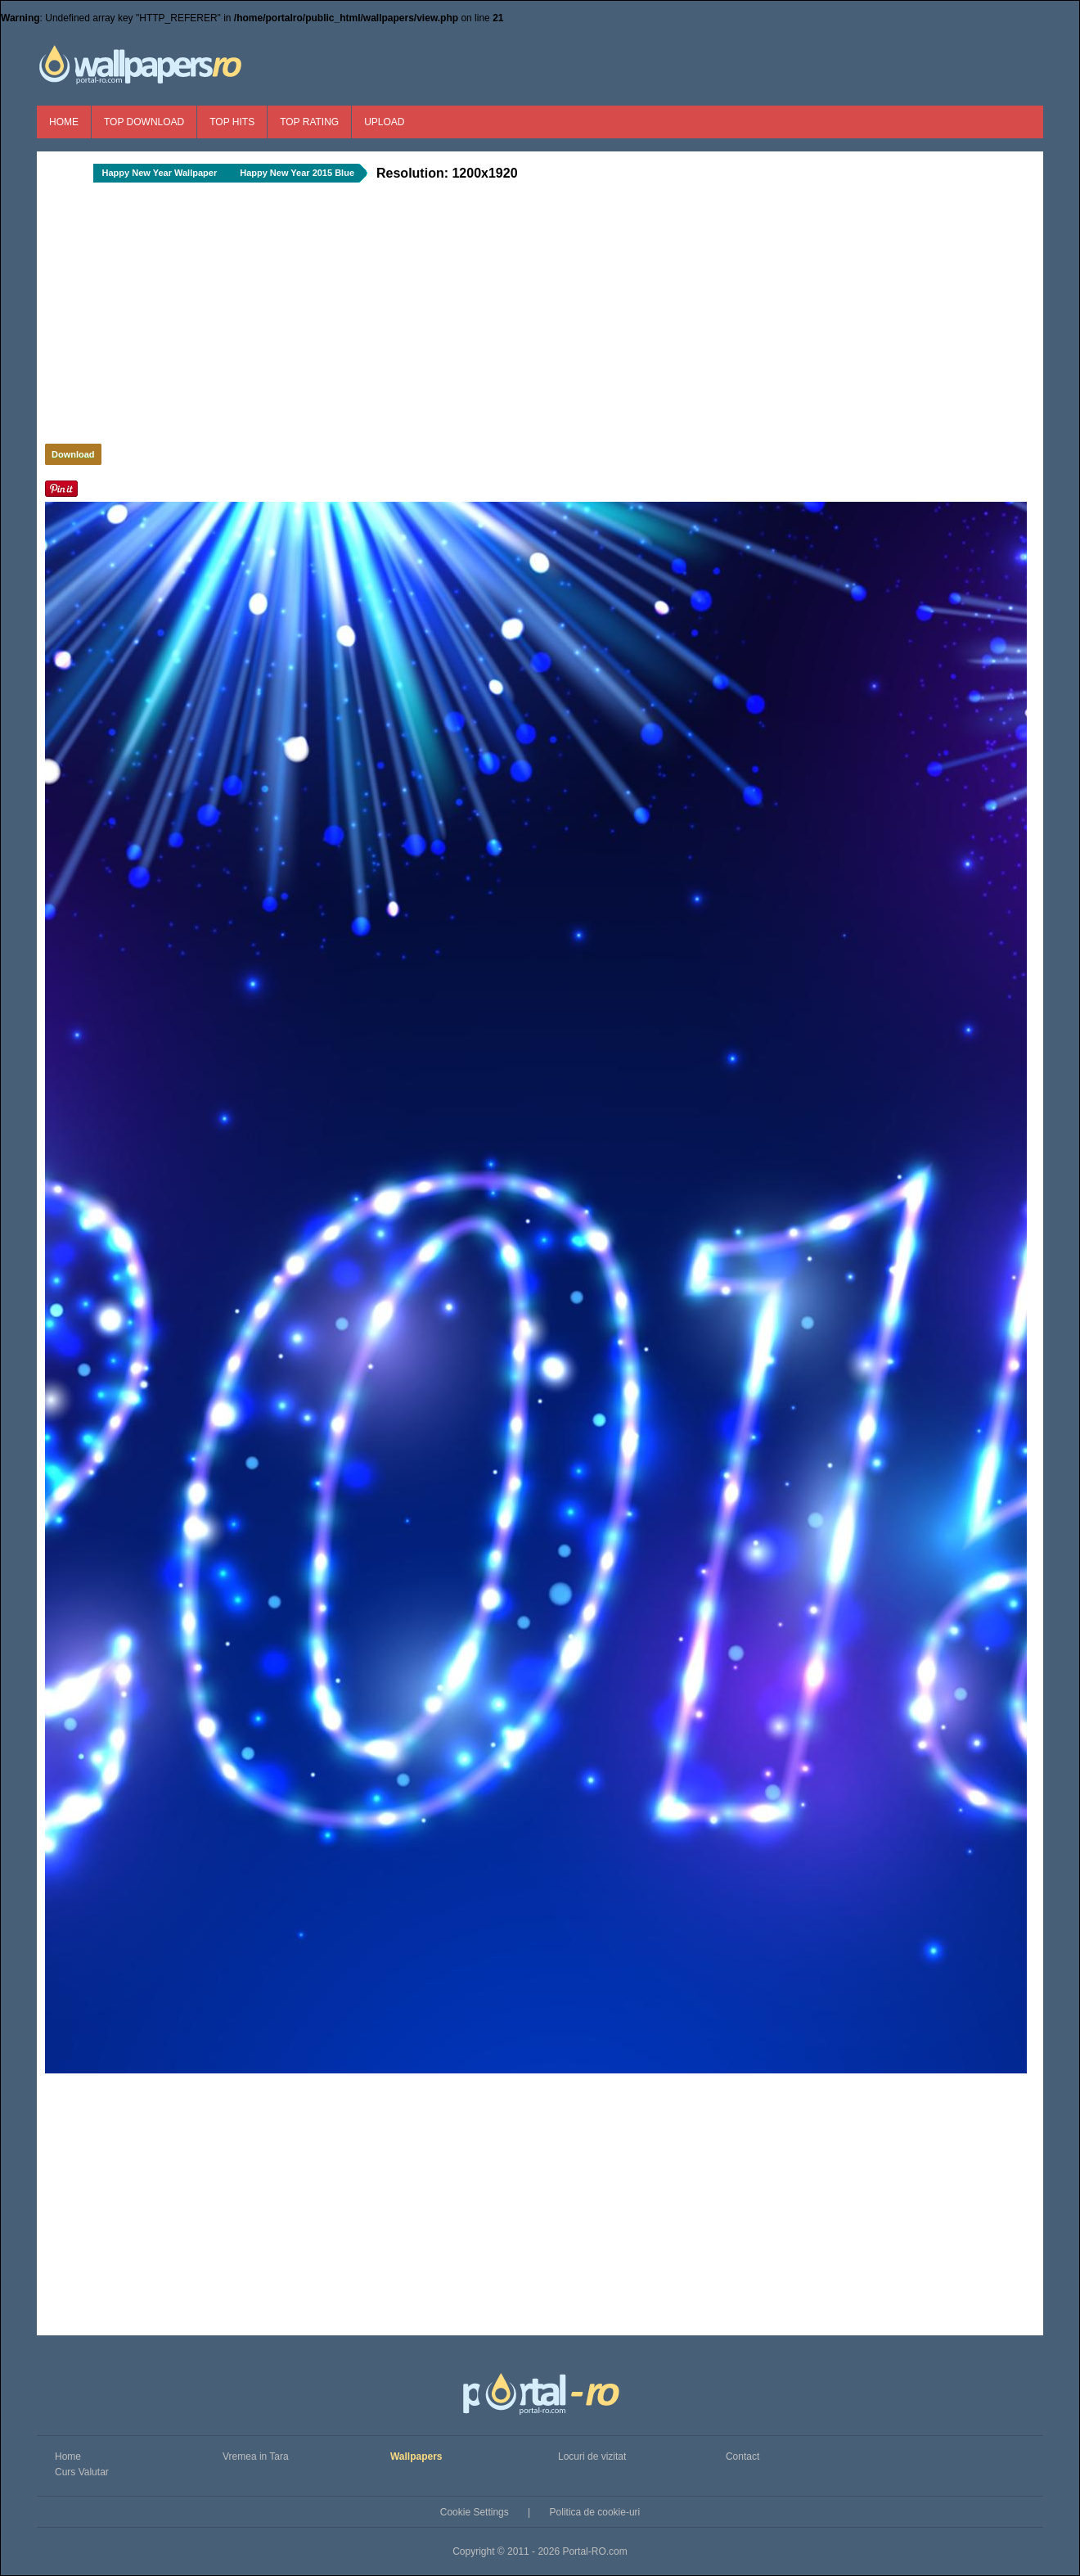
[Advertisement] (319, 317)
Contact (742, 2456)
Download (73, 454)
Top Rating (309, 122)
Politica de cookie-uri (595, 2512)
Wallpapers (416, 2456)
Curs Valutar (82, 2472)
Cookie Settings (474, 2512)
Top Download (144, 122)
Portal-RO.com (594, 2551)
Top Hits (231, 122)
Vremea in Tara (256, 2456)
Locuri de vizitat (592, 2456)
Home (64, 122)
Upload (384, 122)
